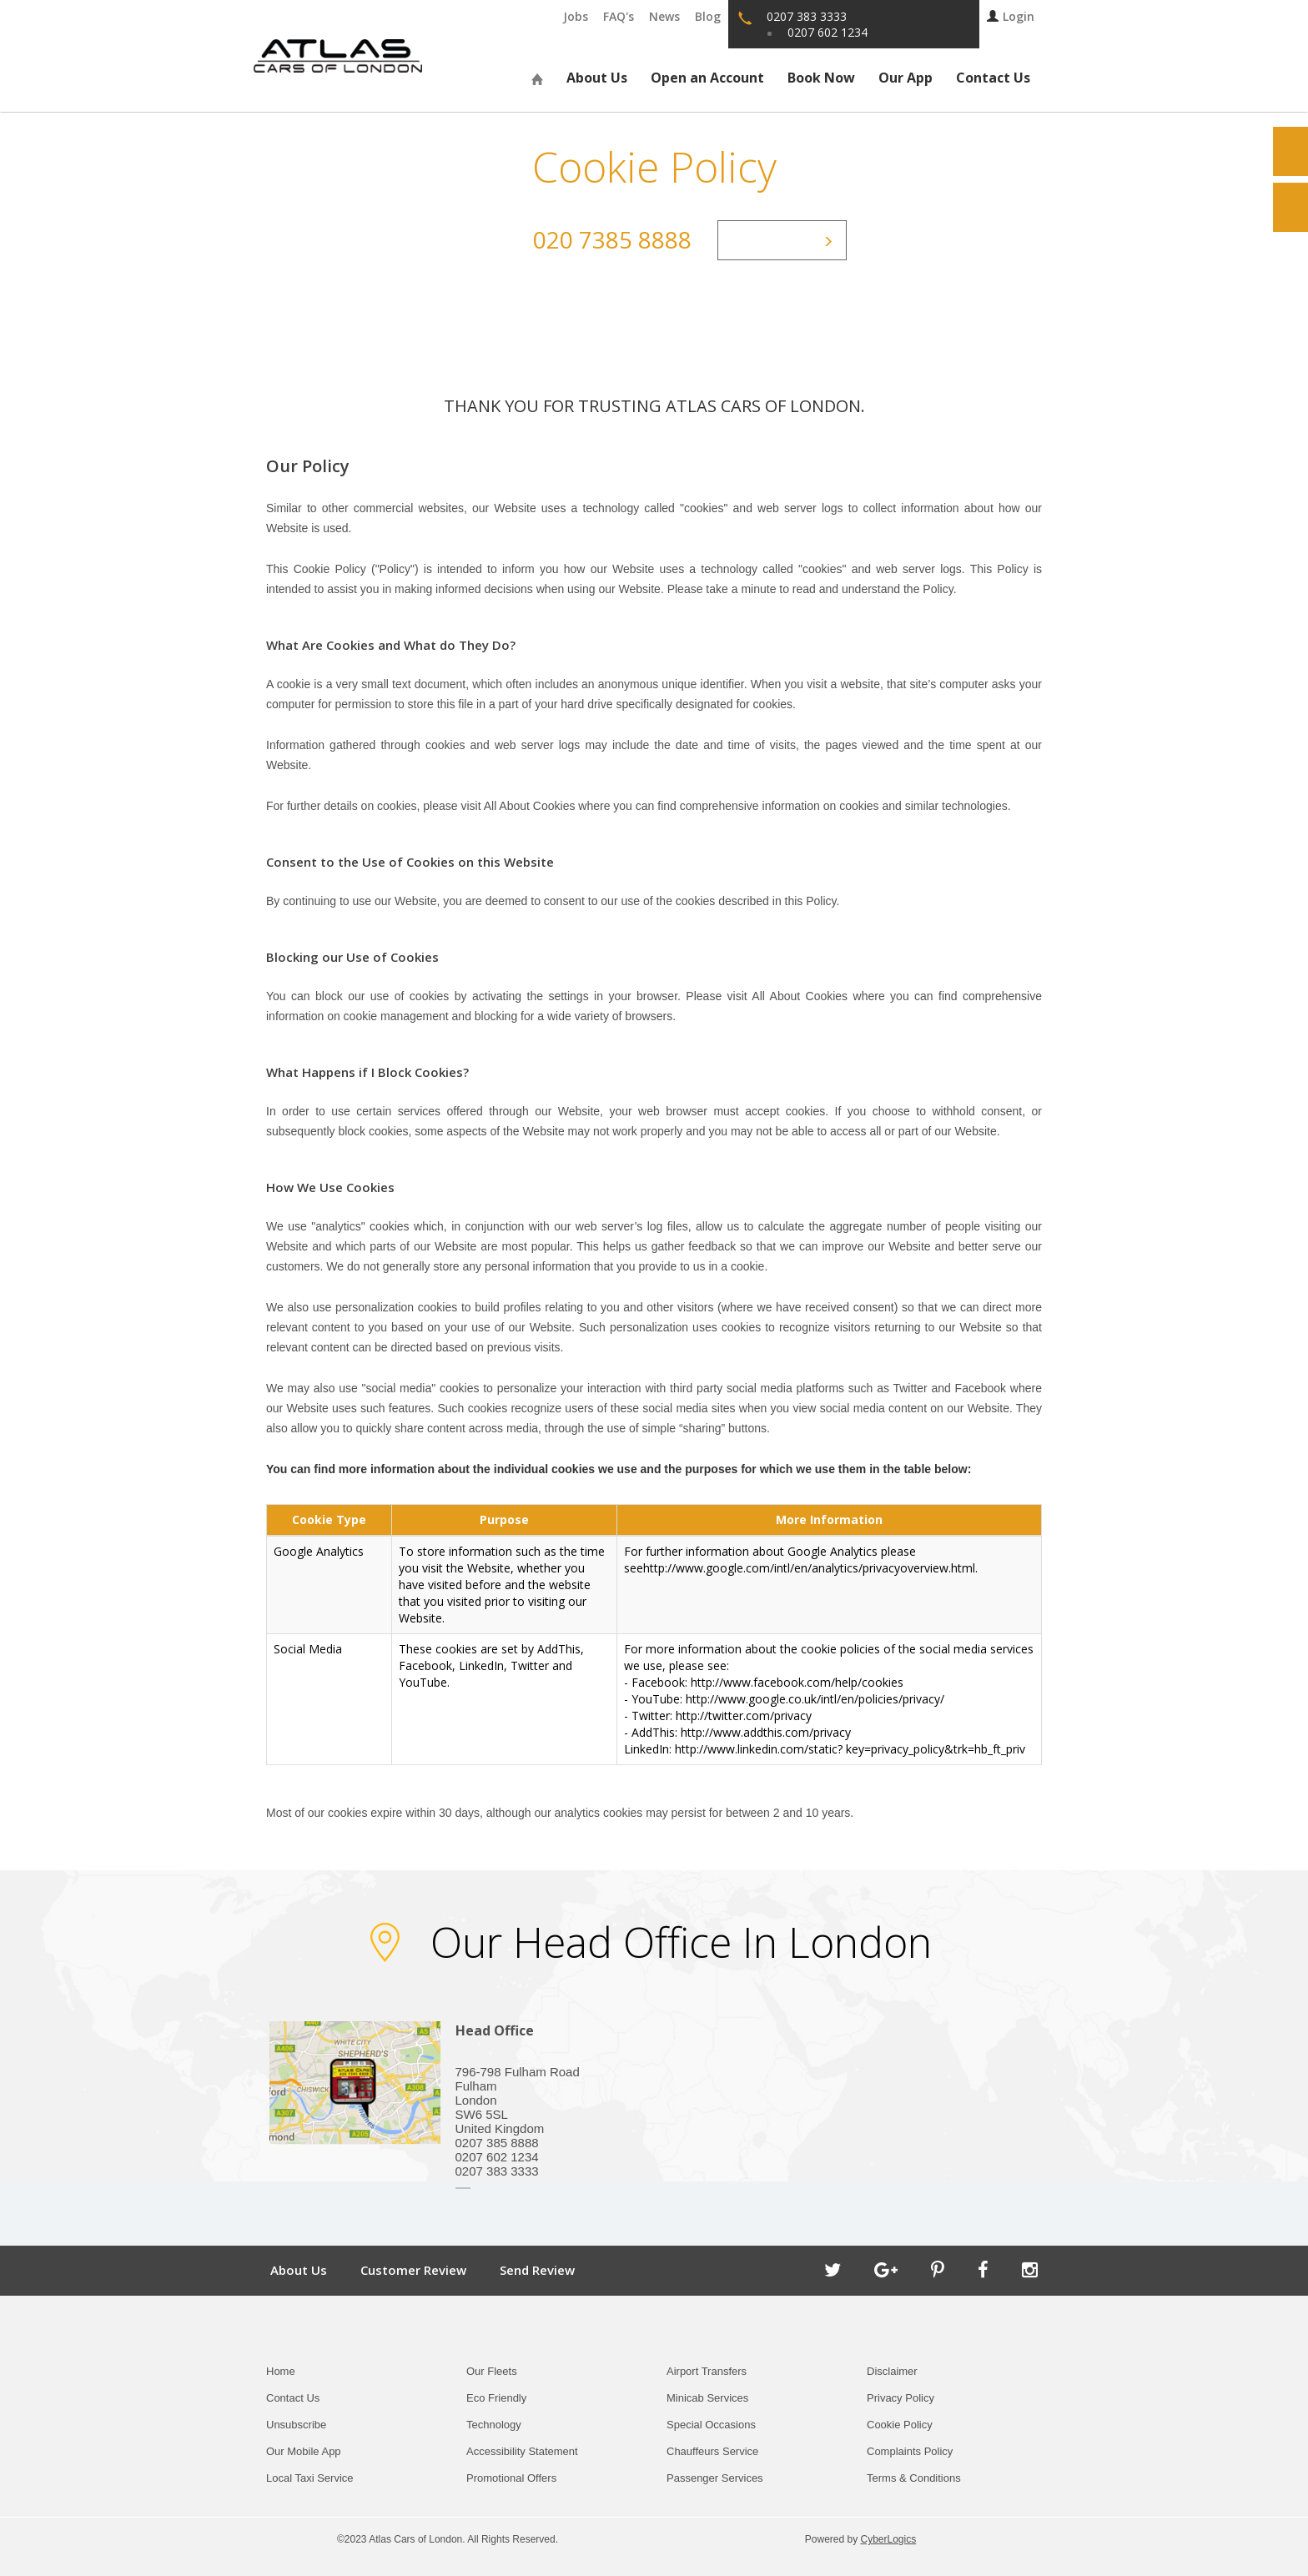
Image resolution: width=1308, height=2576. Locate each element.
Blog (708, 16)
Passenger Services (715, 2478)
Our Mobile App (303, 2451)
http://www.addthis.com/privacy (766, 1732)
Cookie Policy (900, 2424)
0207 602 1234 (827, 32)
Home (280, 2371)
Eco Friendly (496, 2398)
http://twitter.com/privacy (744, 1715)
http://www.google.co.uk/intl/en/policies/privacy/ (815, 1699)
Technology (493, 2424)
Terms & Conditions (914, 2478)
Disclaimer (892, 2371)
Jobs (575, 16)
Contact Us (993, 77)
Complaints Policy (910, 2451)
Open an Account (707, 77)
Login (1010, 16)
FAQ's (618, 16)
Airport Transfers (707, 2371)
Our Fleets (491, 2371)
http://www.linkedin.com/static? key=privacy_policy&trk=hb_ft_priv (850, 1749)
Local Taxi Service (310, 2478)
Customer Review (413, 2270)
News (664, 16)
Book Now (821, 77)
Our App (905, 77)
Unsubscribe (296, 2424)
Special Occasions (711, 2424)
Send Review (537, 2270)
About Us (596, 77)
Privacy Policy (900, 2398)
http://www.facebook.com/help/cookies (797, 1682)
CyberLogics (889, 2539)
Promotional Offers (511, 2478)
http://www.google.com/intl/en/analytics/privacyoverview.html (809, 1568)
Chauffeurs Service (712, 2451)
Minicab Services (707, 2398)
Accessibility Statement (522, 2451)
